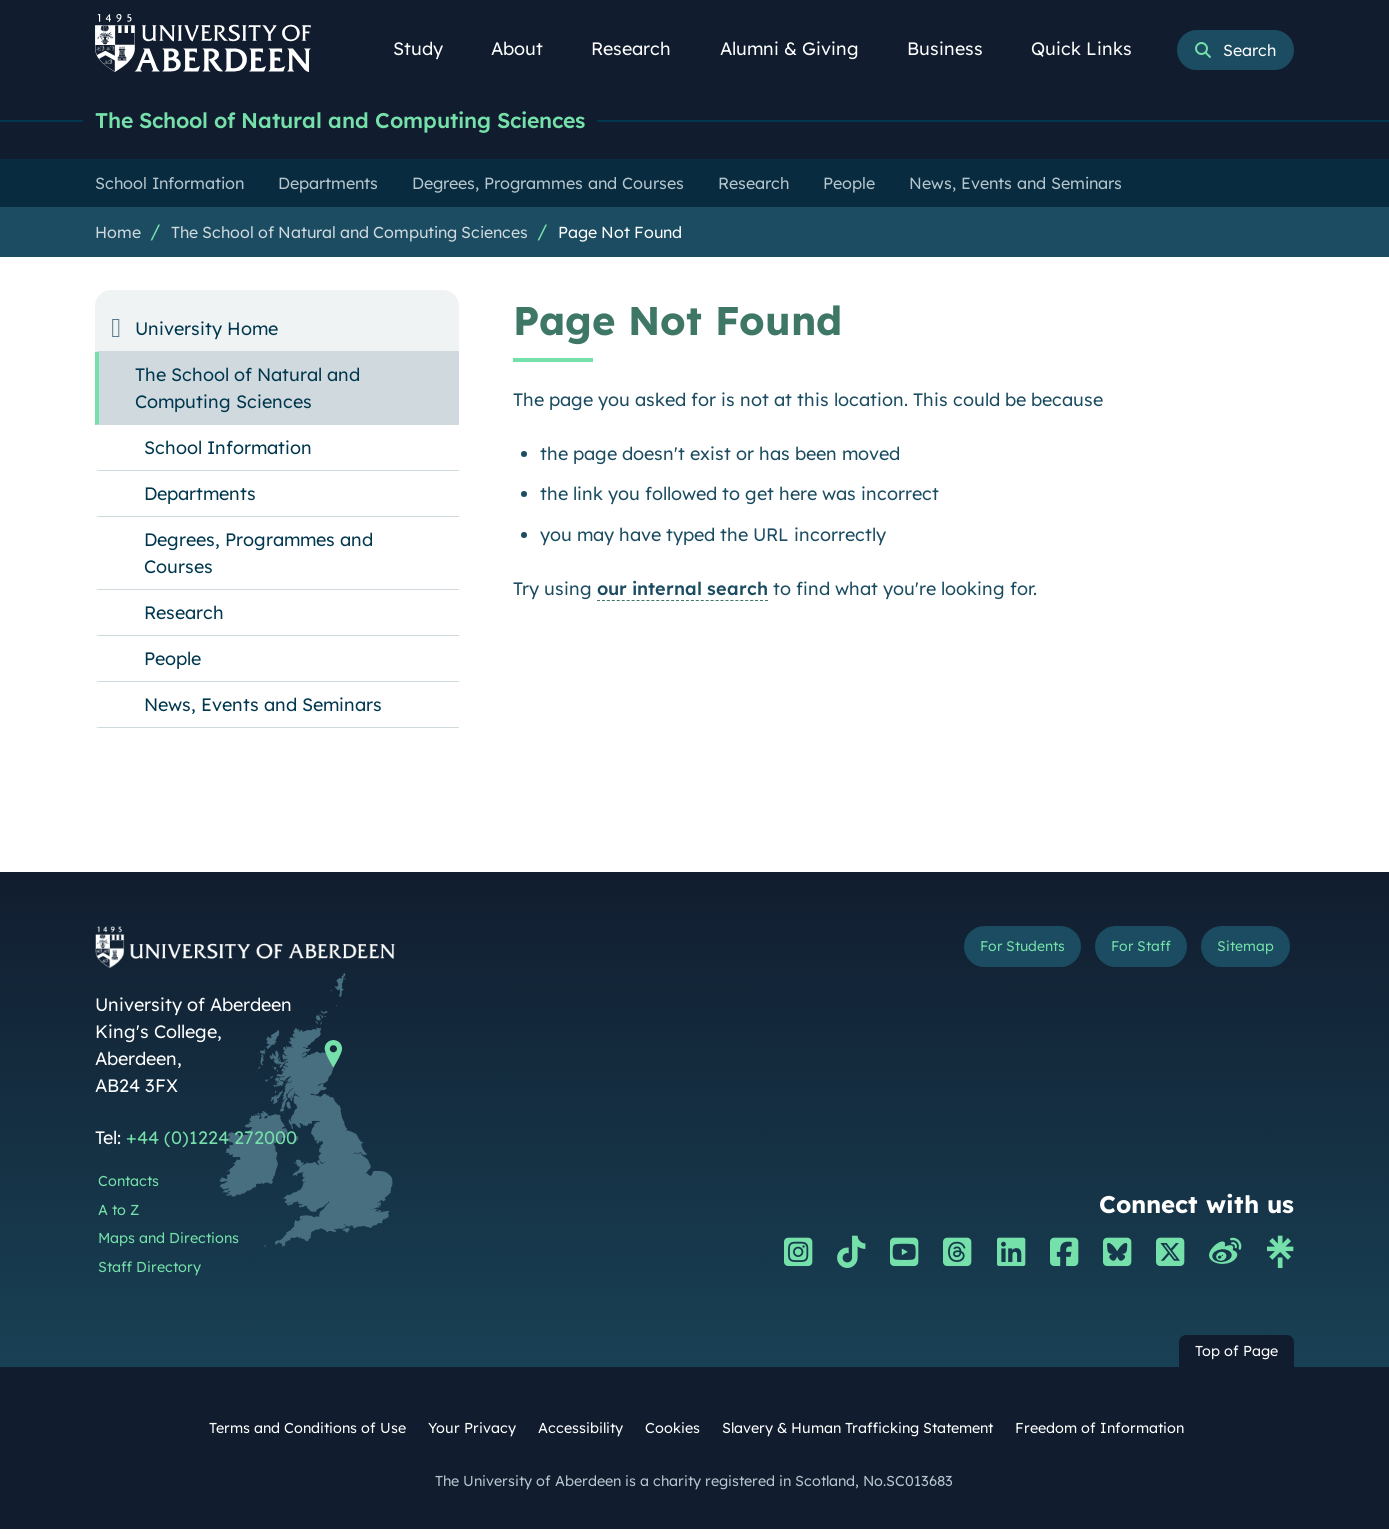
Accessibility (580, 1433)
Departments (200, 498)
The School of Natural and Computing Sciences (394, 122)
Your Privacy (472, 1433)
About (528, 48)
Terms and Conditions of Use (307, 1433)
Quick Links (1092, 48)
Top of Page (1236, 1356)
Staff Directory (149, 1272)
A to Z (118, 1215)
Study (429, 48)
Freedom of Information (1099, 1433)
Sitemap (1234, 955)
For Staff (1106, 955)
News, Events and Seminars (263, 709)
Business (956, 48)
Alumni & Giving (800, 48)
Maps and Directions (168, 1243)
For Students (958, 955)
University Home (206, 333)
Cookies (672, 1433)
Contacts (128, 1186)
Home (118, 237)
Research (642, 48)
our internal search (682, 593)
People (172, 663)
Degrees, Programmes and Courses (258, 558)
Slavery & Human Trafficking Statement (857, 1433)
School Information (228, 452)
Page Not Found (620, 237)
